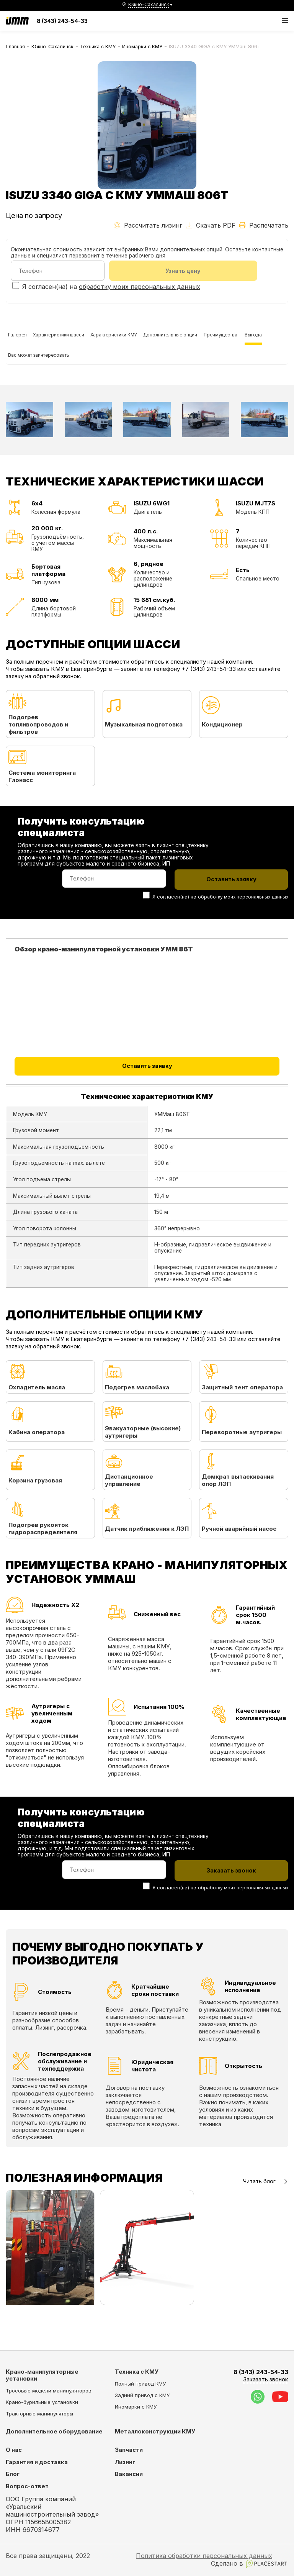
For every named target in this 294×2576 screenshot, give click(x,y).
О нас (14, 2450)
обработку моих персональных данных (139, 288)
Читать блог (265, 2207)
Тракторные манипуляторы (39, 2414)
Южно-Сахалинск (52, 46)
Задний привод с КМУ (142, 2395)
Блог (13, 2474)
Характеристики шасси (72, 340)
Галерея (21, 340)
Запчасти (129, 2450)
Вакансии (129, 2474)
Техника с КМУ (98, 46)
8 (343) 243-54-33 (62, 21)
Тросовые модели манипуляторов (48, 2391)
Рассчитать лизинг (148, 225)
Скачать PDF (210, 225)
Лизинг (125, 2462)
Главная (15, 46)
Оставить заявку (147, 1093)
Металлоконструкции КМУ (155, 2431)
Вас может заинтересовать (129, 373)
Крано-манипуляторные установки (42, 2376)
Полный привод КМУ (140, 2384)
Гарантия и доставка (37, 2462)
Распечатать (263, 225)
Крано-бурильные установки (42, 2402)
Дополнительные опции (211, 340)
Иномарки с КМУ (142, 46)
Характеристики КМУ (141, 340)
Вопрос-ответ (27, 2487)
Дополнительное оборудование (54, 2431)
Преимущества (31, 373)
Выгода (72, 373)
